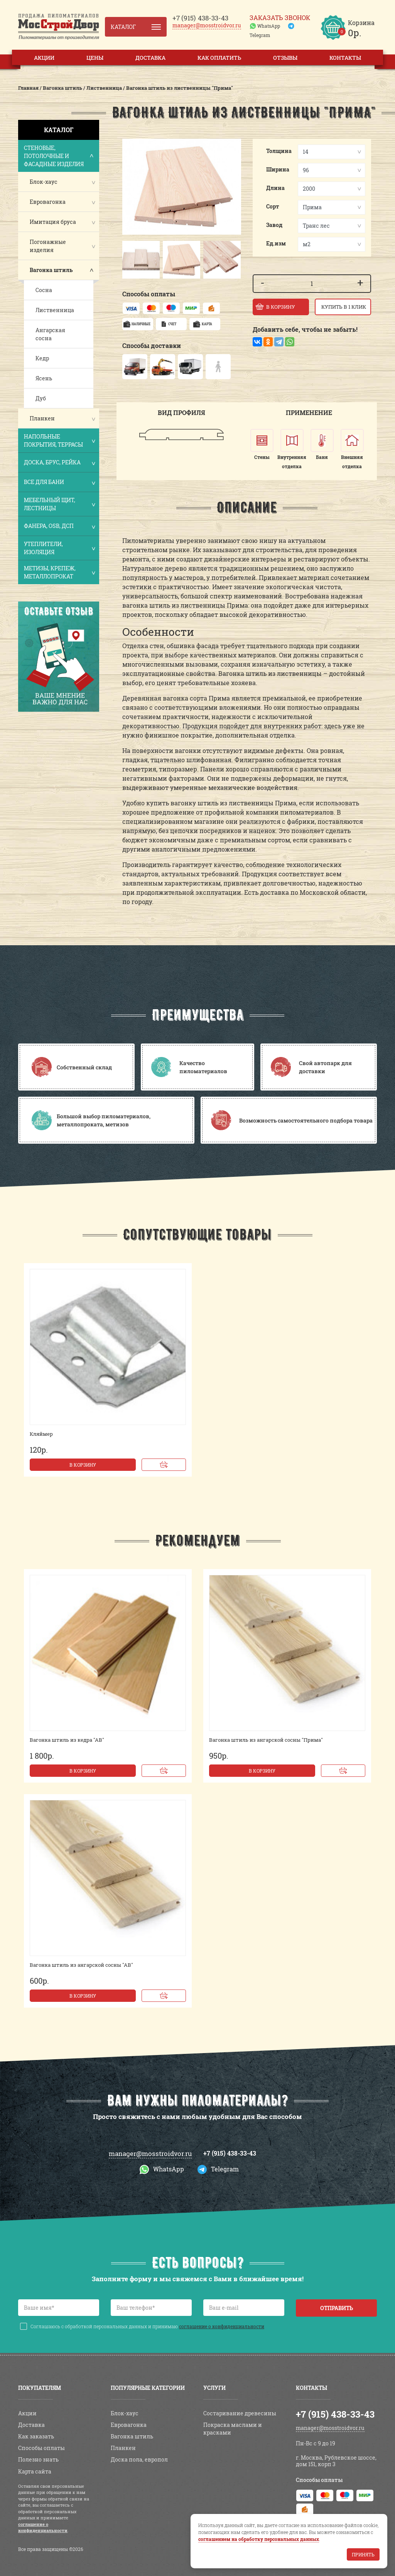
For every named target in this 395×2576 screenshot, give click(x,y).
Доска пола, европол (139, 2459)
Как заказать (36, 2436)
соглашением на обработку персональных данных (258, 2539)
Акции (44, 57)
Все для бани (59, 482)
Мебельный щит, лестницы (59, 504)
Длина (275, 188)
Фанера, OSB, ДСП (59, 526)
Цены (94, 57)
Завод (274, 225)
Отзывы (285, 57)
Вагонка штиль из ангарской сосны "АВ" (81, 1964)
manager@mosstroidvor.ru (206, 25)
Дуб (40, 398)
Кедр (42, 358)
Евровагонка (48, 201)
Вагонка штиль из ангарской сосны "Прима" (266, 1739)
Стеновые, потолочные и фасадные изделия (59, 156)
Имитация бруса (53, 221)
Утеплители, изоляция (59, 548)
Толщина (279, 151)
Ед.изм (276, 243)
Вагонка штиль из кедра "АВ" (67, 1739)
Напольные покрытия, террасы (59, 440)
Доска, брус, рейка (59, 463)
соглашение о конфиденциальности (221, 2326)
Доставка (150, 57)
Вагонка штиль (51, 270)
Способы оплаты (41, 2448)
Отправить (336, 2308)
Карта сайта (34, 2471)
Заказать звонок (280, 18)
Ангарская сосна (50, 334)
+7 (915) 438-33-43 (229, 2153)
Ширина (277, 169)
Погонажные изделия (48, 246)
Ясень (43, 378)
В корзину (82, 1465)
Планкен (42, 418)
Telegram (260, 35)
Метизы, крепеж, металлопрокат (59, 572)
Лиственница (54, 310)
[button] (130, 259)
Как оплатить (219, 57)
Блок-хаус (43, 181)
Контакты (345, 57)
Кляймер (41, 1433)
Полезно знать (38, 2459)
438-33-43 (200, 18)
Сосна (43, 290)
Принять (363, 2554)
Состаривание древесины (239, 2413)
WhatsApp (268, 26)
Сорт (272, 206)
